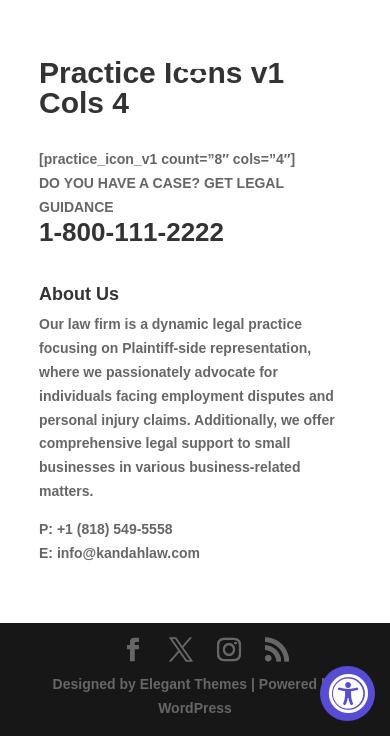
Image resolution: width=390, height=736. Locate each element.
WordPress (195, 708)
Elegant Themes (193, 684)
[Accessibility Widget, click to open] (347, 693)
